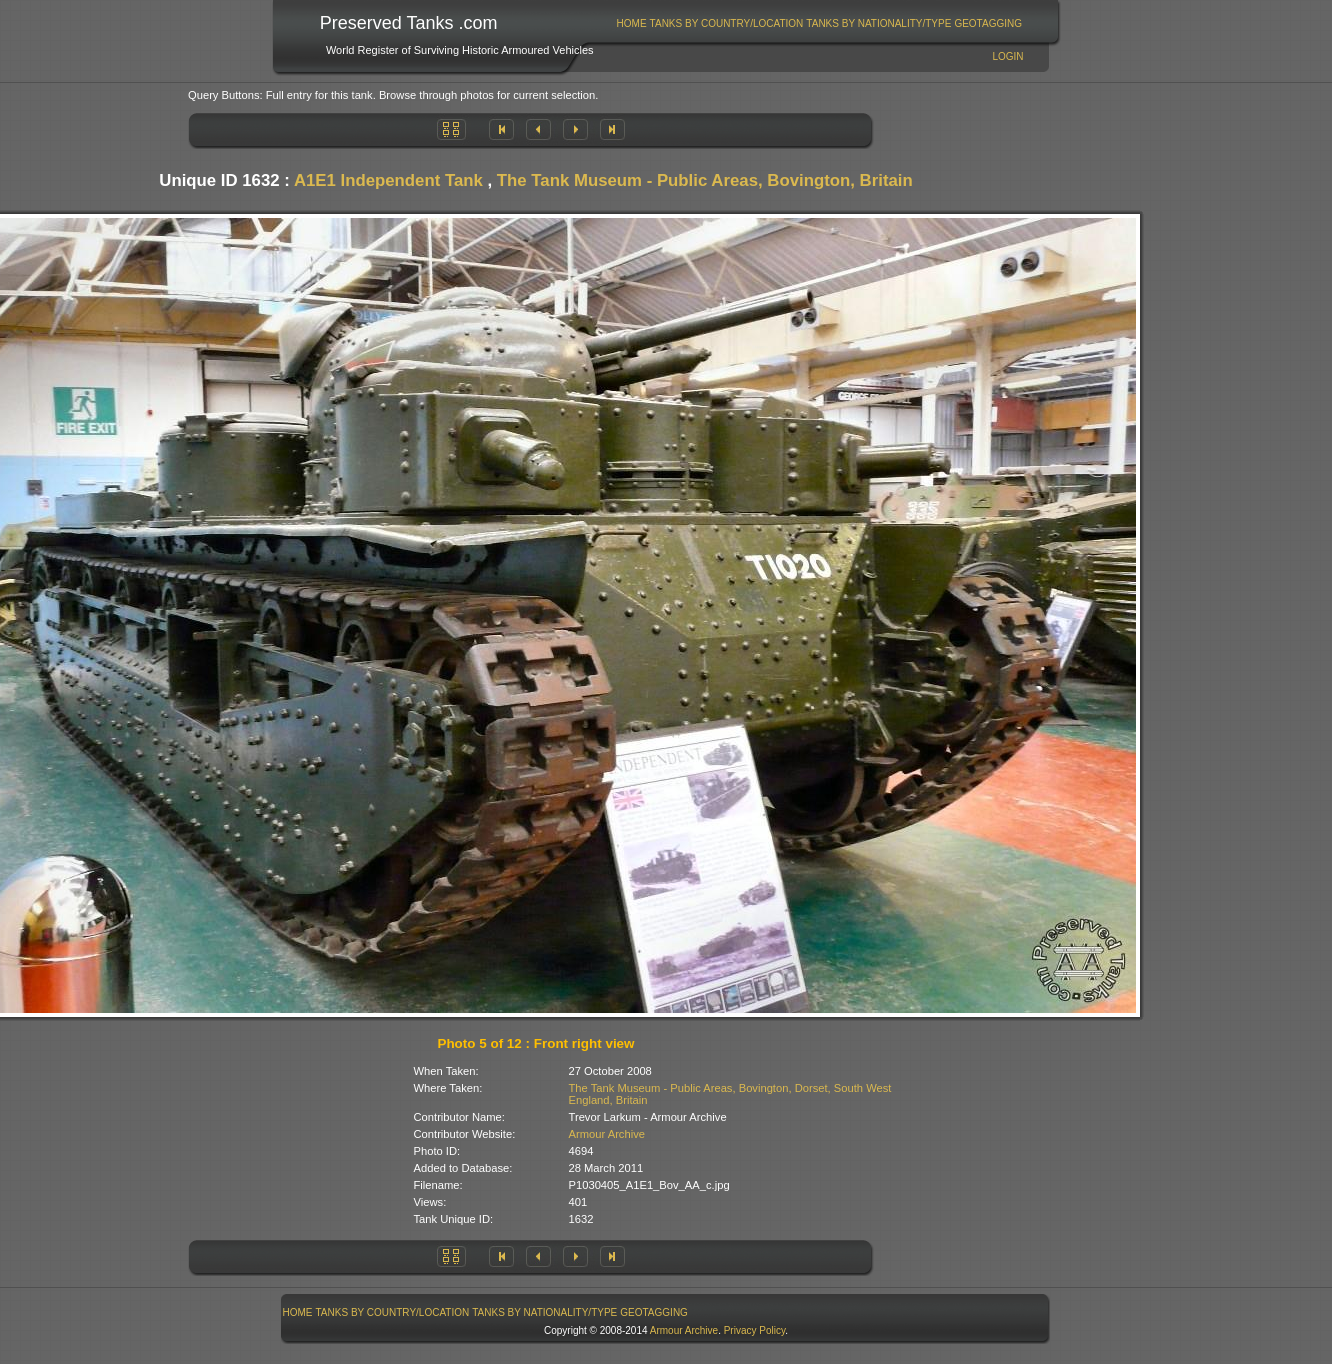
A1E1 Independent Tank (388, 180)
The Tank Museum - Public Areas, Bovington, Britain (705, 180)
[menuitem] (631, 23)
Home (632, 23)
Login (1007, 56)
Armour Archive (607, 1134)
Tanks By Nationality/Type (878, 23)
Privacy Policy (755, 1330)
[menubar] (819, 23)
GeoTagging (988, 23)
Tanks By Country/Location (727, 23)
